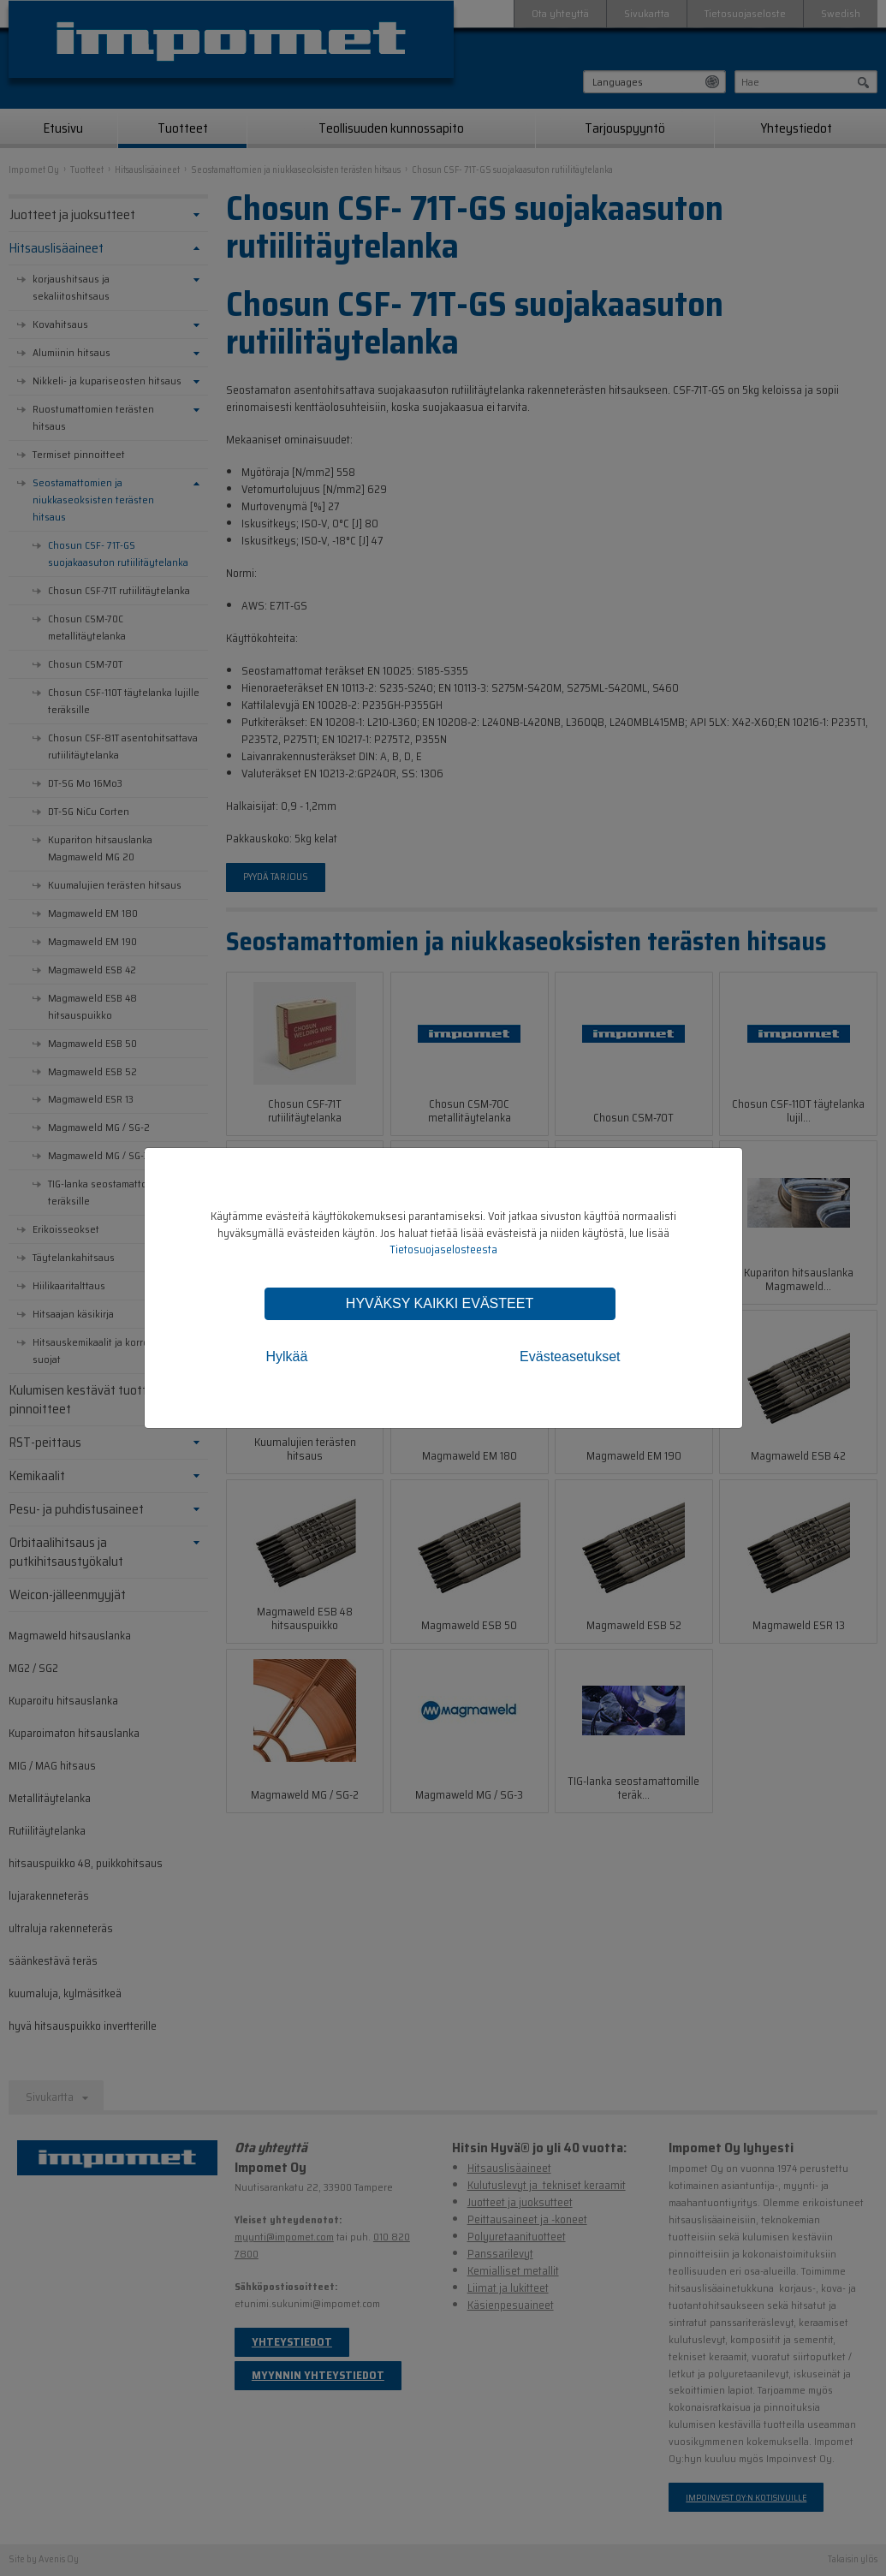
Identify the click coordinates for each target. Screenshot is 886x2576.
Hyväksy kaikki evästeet (439, 1303)
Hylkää (287, 1356)
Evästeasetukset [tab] (570, 1356)
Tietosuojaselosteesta (443, 1249)
